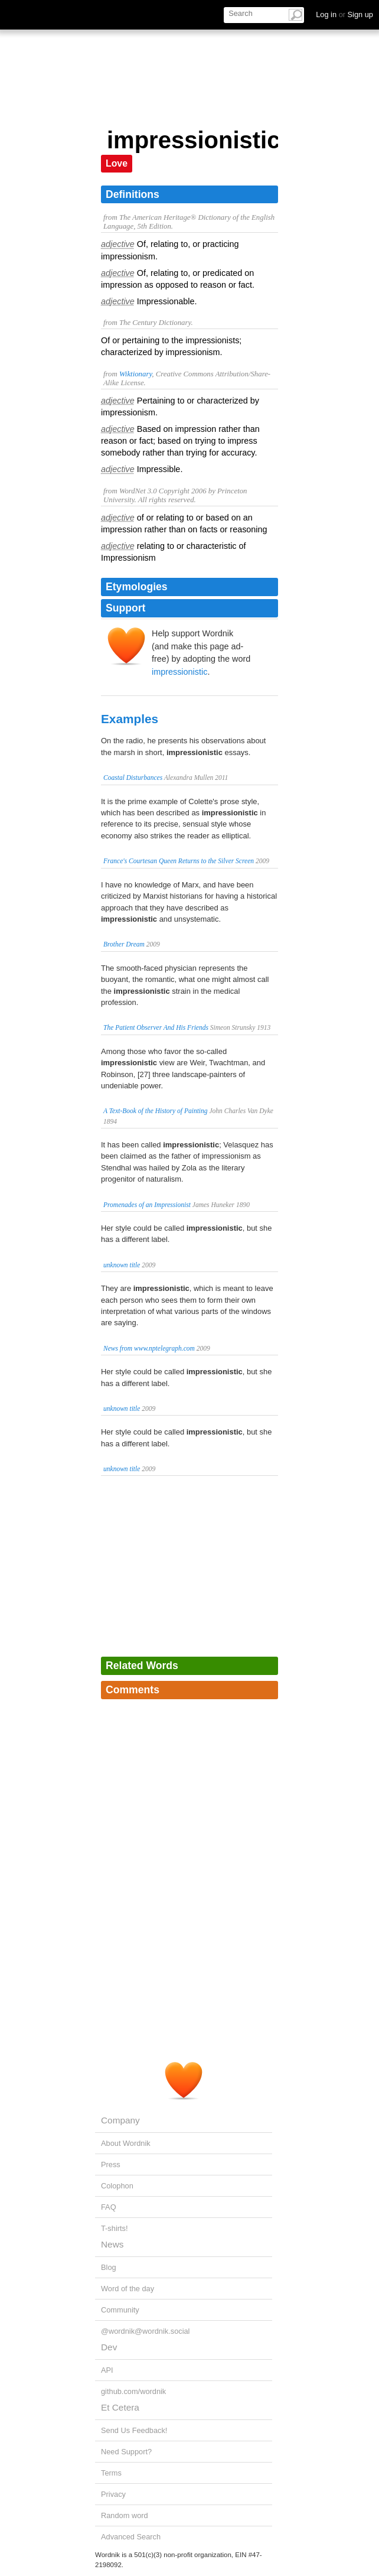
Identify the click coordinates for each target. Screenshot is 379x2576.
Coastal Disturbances (132, 777)
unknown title (121, 1265)
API (107, 2370)
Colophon (117, 2185)
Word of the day (127, 2288)
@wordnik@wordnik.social (145, 2331)
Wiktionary (135, 374)
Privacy (113, 2494)
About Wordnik (126, 2143)
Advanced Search (131, 2536)
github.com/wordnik (133, 2391)
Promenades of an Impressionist (147, 1204)
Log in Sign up (344, 14)
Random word (124, 2515)
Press (110, 2164)
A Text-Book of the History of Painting (155, 1110)
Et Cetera (120, 2407)
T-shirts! (114, 2228)
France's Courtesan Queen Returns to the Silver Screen (178, 860)
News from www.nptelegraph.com (149, 1348)
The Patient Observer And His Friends (155, 1027)
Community (120, 2309)
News (112, 2244)
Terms (111, 2472)
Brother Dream (124, 944)
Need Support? (126, 2451)
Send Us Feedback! (134, 2430)
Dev (109, 2347)
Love (117, 163)
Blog (108, 2267)
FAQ (108, 2207)
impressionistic (179, 671)
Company (120, 2120)
